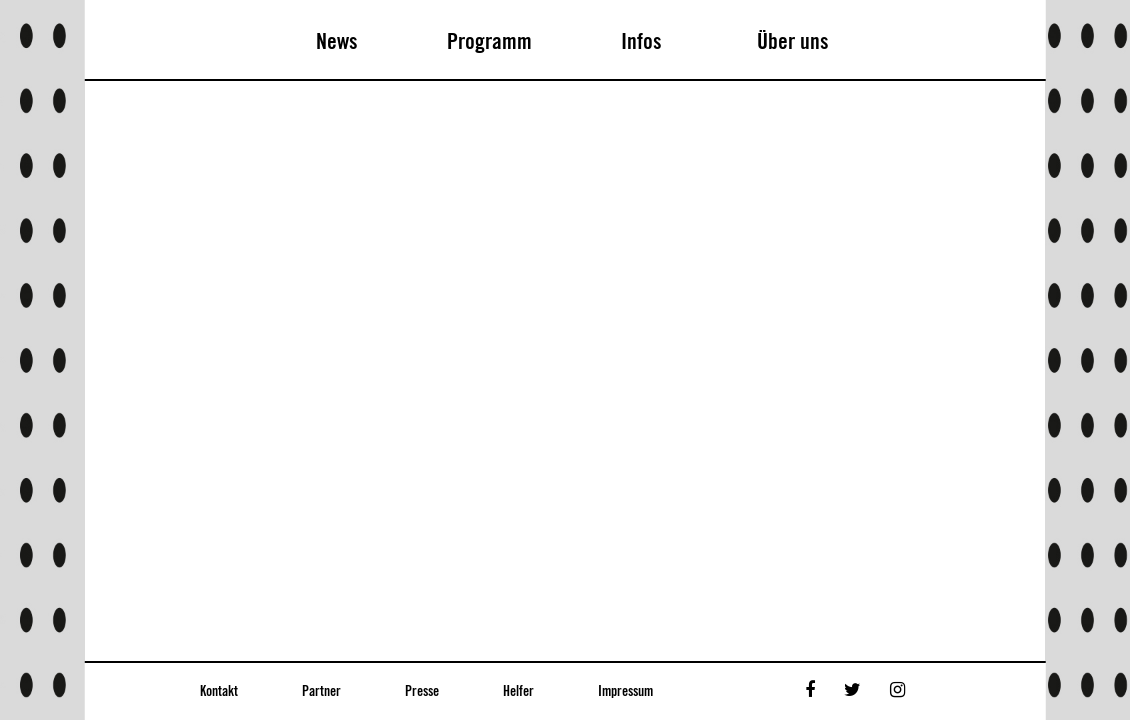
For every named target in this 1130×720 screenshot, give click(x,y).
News (337, 42)
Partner (321, 692)
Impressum (625, 692)
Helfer (518, 692)
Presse (422, 692)
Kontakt (219, 692)
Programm (489, 42)
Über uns (793, 42)
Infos (641, 42)
